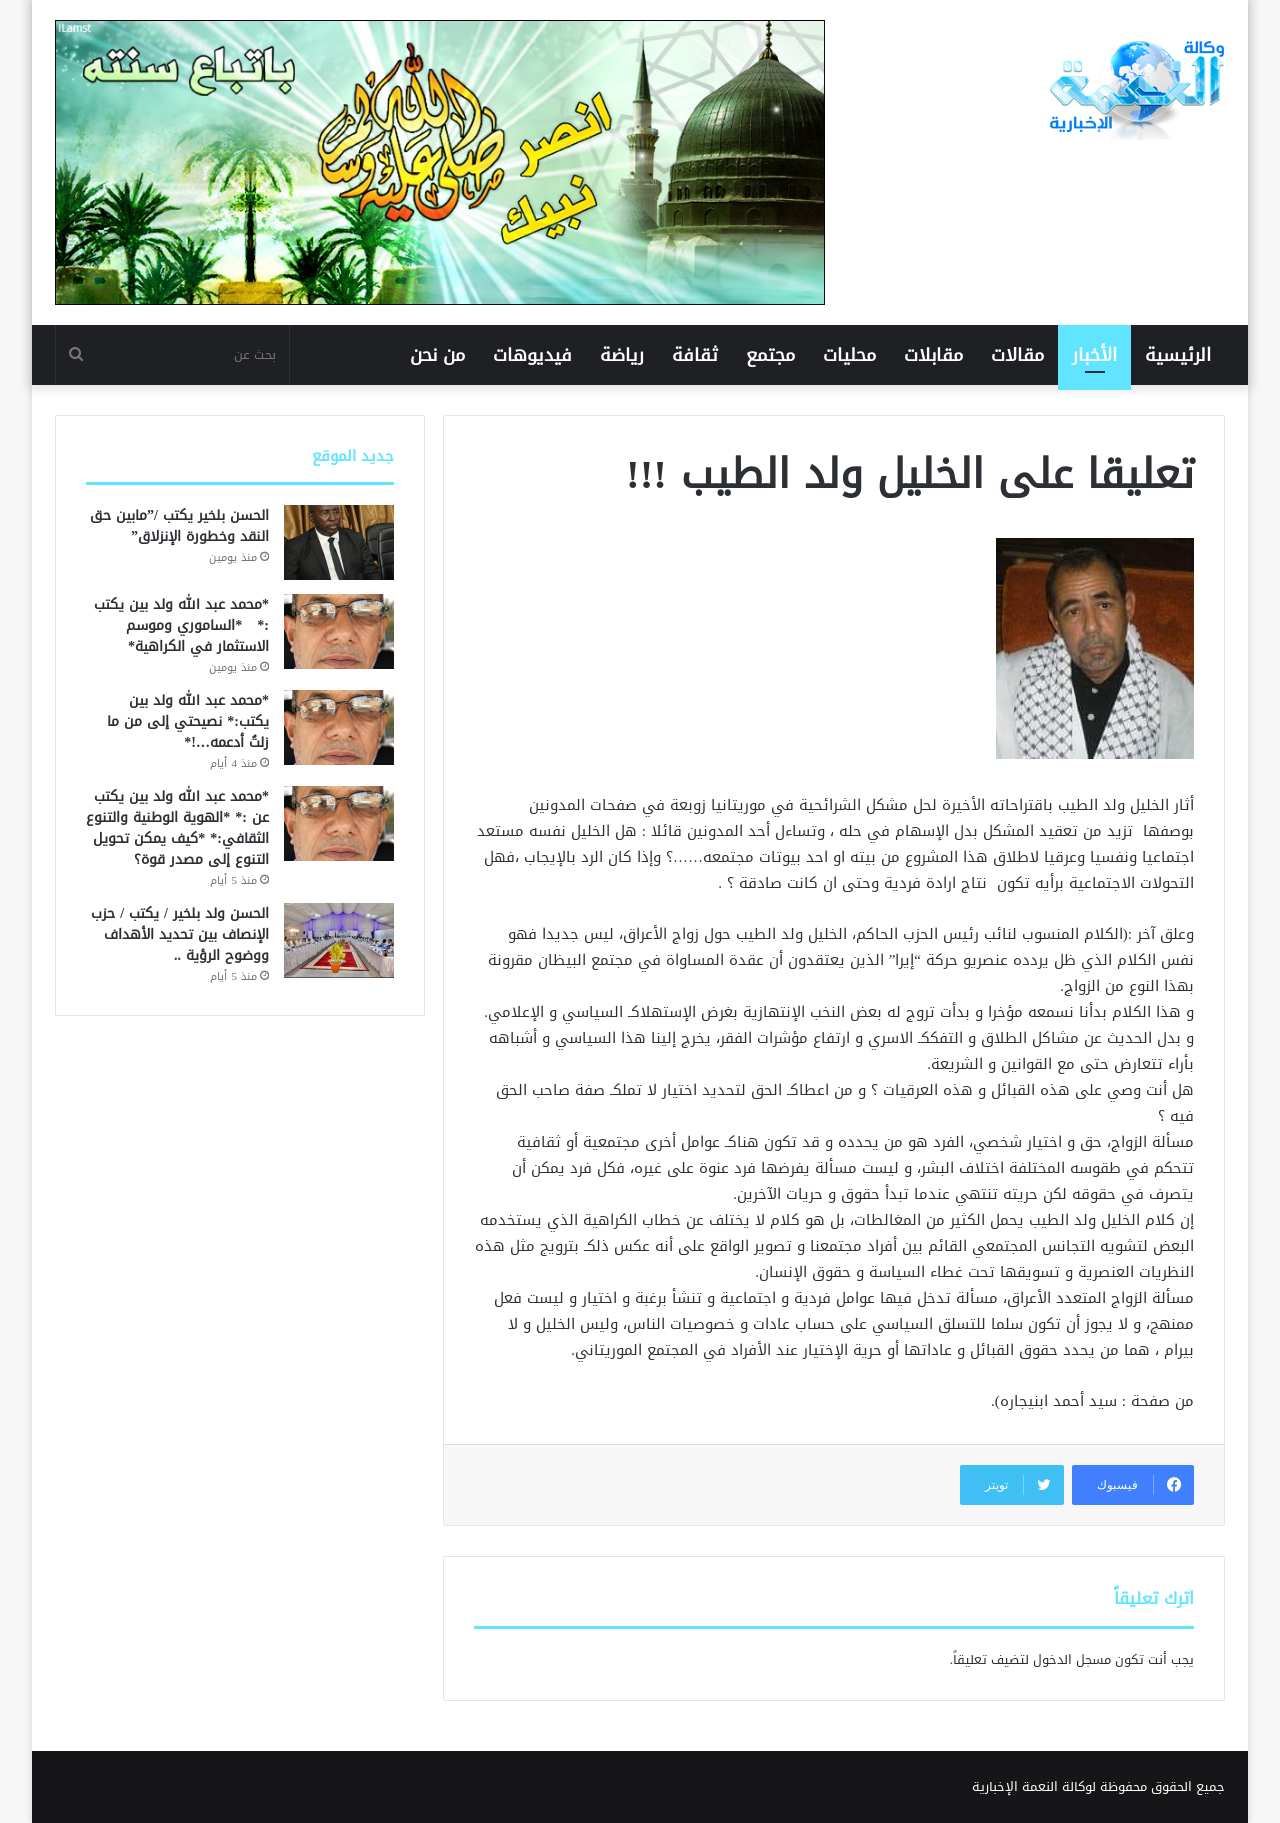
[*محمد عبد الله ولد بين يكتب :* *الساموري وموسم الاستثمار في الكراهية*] (339, 631)
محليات (849, 355)
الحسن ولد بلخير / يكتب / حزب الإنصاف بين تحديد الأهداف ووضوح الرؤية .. (180, 934)
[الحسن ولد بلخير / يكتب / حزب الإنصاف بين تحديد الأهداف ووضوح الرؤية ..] (339, 940)
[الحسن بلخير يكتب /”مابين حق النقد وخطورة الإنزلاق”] (339, 542)
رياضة (622, 355)
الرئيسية (1178, 355)
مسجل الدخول (1072, 1659)
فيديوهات (532, 355)
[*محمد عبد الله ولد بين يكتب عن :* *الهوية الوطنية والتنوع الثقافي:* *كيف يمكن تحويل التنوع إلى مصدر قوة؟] (339, 823)
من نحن (437, 355)
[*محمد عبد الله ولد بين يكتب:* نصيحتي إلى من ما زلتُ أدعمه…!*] (339, 727)
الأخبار (1094, 355)
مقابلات (933, 355)
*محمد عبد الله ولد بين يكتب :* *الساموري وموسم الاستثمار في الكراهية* (181, 625)
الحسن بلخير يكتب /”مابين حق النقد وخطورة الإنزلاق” (179, 526)
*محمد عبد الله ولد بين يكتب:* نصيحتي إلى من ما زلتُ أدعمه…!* (188, 721)
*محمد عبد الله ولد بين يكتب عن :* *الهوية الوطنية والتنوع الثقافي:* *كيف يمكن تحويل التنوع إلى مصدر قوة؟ (177, 828)
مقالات (1017, 355)
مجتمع (770, 355)
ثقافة (695, 355)
